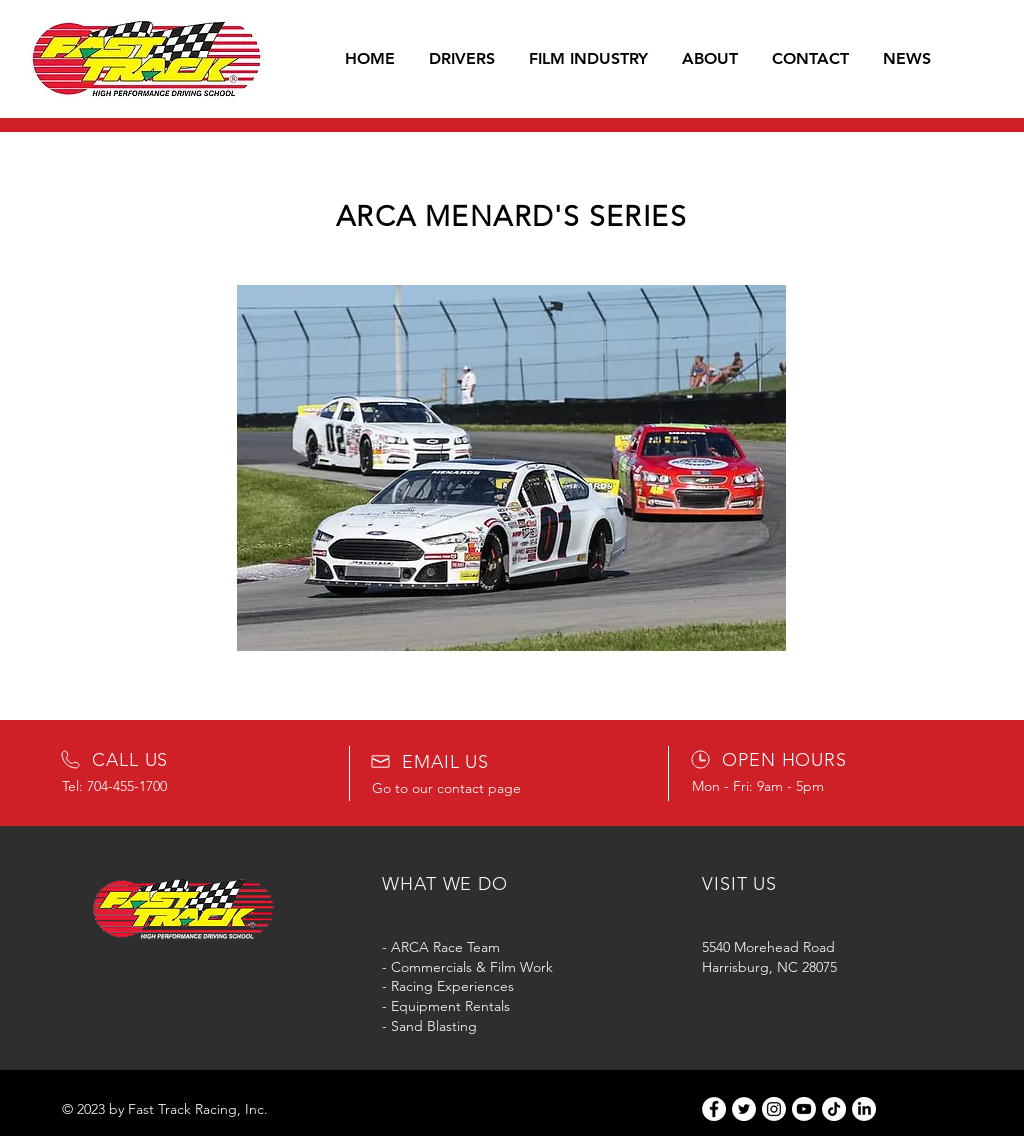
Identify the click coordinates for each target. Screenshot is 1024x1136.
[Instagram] (774, 1109)
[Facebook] (714, 1109)
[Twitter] (744, 1109)
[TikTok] (834, 1109)
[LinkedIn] (864, 1109)
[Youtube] (804, 1109)
